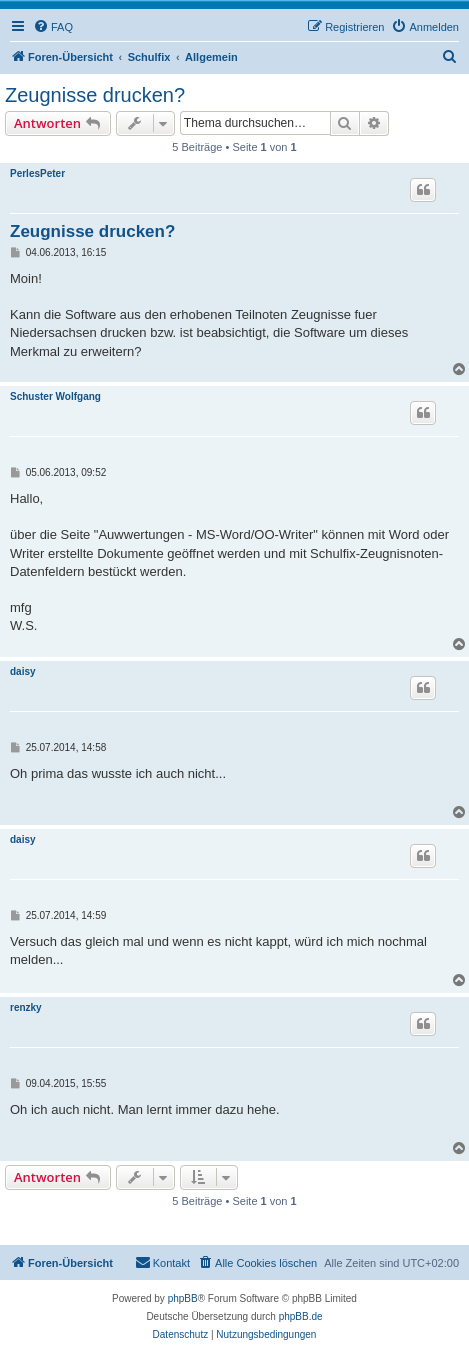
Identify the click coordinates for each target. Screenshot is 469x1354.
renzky (26, 1007)
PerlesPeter (37, 173)
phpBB (183, 1298)
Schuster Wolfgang (55, 396)
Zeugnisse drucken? (95, 95)
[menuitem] (53, 27)
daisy (23, 671)
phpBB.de (301, 1316)
